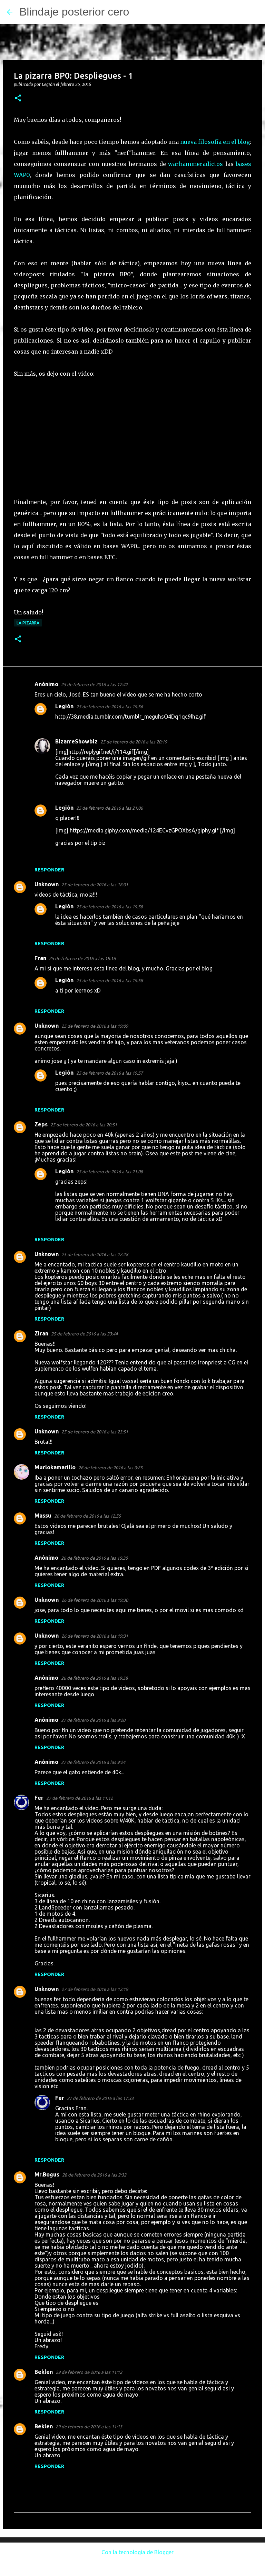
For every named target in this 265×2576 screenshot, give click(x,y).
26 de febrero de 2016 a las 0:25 (110, 1467)
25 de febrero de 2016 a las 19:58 (109, 906)
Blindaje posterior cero (74, 12)
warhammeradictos (195, 163)
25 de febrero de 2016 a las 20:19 (133, 741)
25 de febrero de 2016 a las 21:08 (109, 1171)
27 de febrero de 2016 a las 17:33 (100, 2098)
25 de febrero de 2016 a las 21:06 (109, 808)
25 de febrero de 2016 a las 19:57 (109, 1072)
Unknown (47, 884)
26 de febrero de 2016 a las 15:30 (94, 1558)
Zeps (41, 1124)
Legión (64, 706)
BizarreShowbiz (76, 741)
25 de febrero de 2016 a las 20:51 (83, 1124)
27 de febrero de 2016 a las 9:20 (93, 1720)
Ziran (41, 1333)
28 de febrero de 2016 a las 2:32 (94, 2174)
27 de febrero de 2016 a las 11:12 (79, 1798)
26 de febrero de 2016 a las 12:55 (87, 1515)
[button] (18, 98)
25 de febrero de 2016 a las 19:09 (94, 1026)
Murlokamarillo (55, 1467)
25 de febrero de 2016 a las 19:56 (109, 706)
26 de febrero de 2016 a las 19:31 (94, 1636)
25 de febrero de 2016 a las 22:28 (94, 1254)
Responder (49, 869)
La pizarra (28, 623)
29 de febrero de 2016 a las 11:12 (89, 2372)
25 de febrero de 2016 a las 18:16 (82, 958)
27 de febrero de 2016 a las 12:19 (94, 1989)
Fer (39, 1798)
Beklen (44, 2372)
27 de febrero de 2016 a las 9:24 (93, 1762)
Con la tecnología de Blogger (133, 2552)
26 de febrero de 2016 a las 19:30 (94, 1600)
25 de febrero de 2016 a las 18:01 (94, 884)
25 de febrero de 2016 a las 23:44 (84, 1333)
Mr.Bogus (47, 2174)
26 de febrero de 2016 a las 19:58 (94, 1678)
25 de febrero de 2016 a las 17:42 (94, 684)
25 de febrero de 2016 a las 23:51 (94, 1431)
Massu (43, 1515)
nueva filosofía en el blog (215, 141)
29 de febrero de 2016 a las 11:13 (89, 2426)
